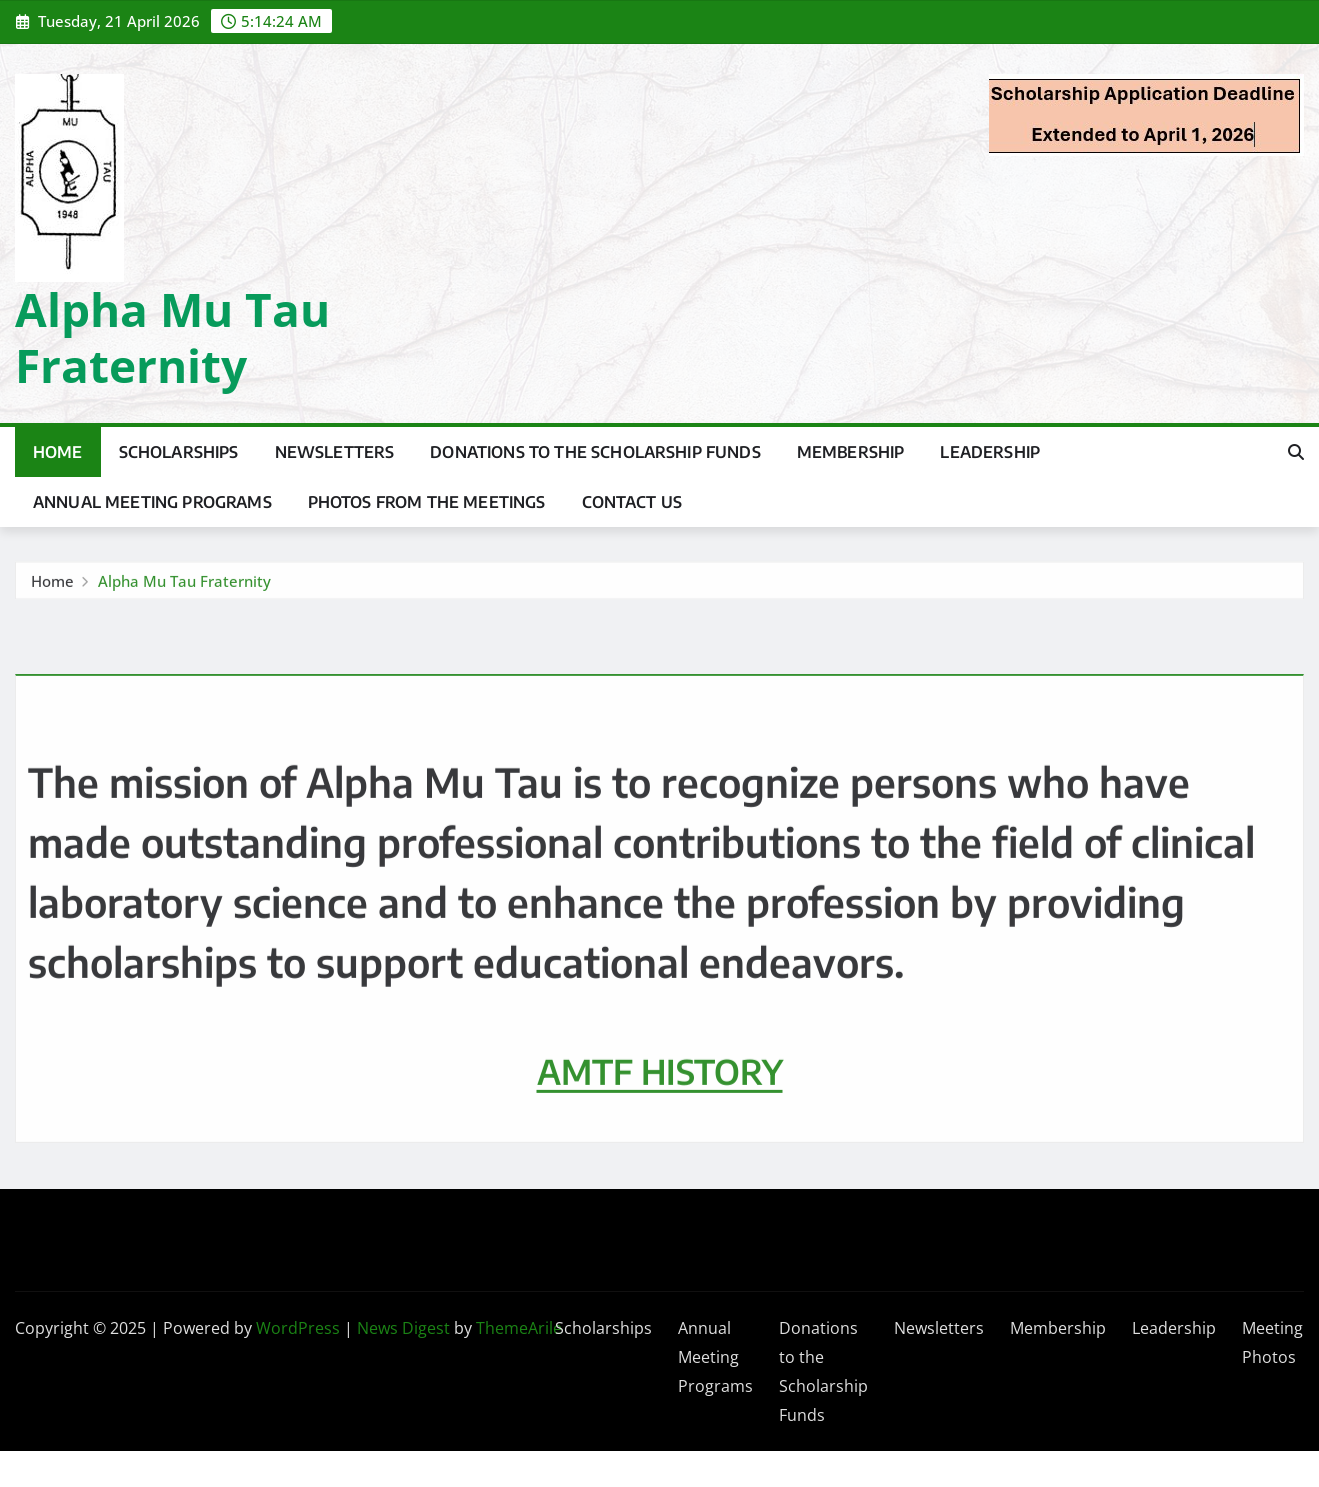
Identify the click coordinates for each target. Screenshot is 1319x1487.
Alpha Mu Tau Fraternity (172, 336)
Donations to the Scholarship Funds (595, 452)
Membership (851, 452)
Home (58, 452)
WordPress (298, 1328)
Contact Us (632, 502)
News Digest (403, 1328)
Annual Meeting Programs (152, 502)
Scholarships (179, 452)
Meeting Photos (1272, 1342)
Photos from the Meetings (427, 502)
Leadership (990, 452)
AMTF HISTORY (660, 1126)
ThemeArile (519, 1328)
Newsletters (335, 452)
